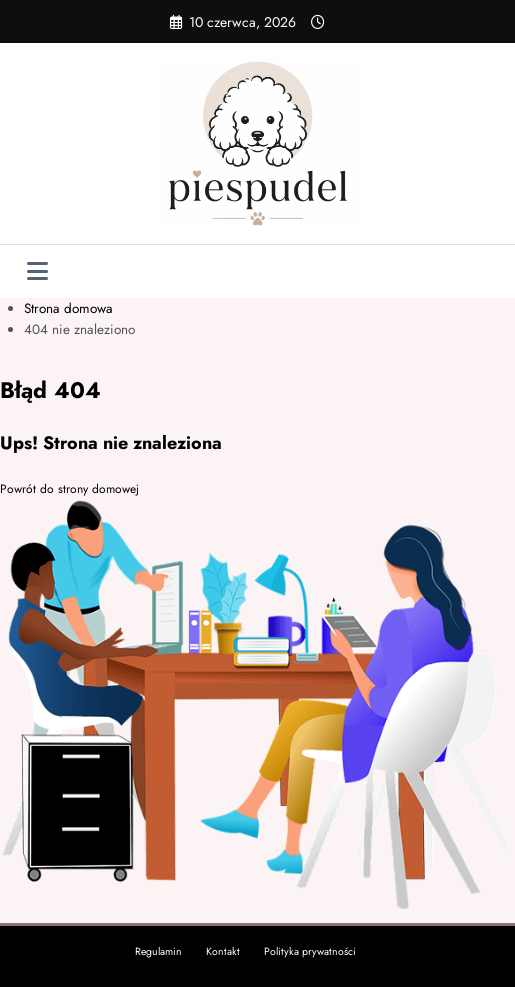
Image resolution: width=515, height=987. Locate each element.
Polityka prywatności (310, 951)
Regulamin (158, 951)
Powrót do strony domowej (69, 489)
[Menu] (37, 271)
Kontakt (223, 951)
